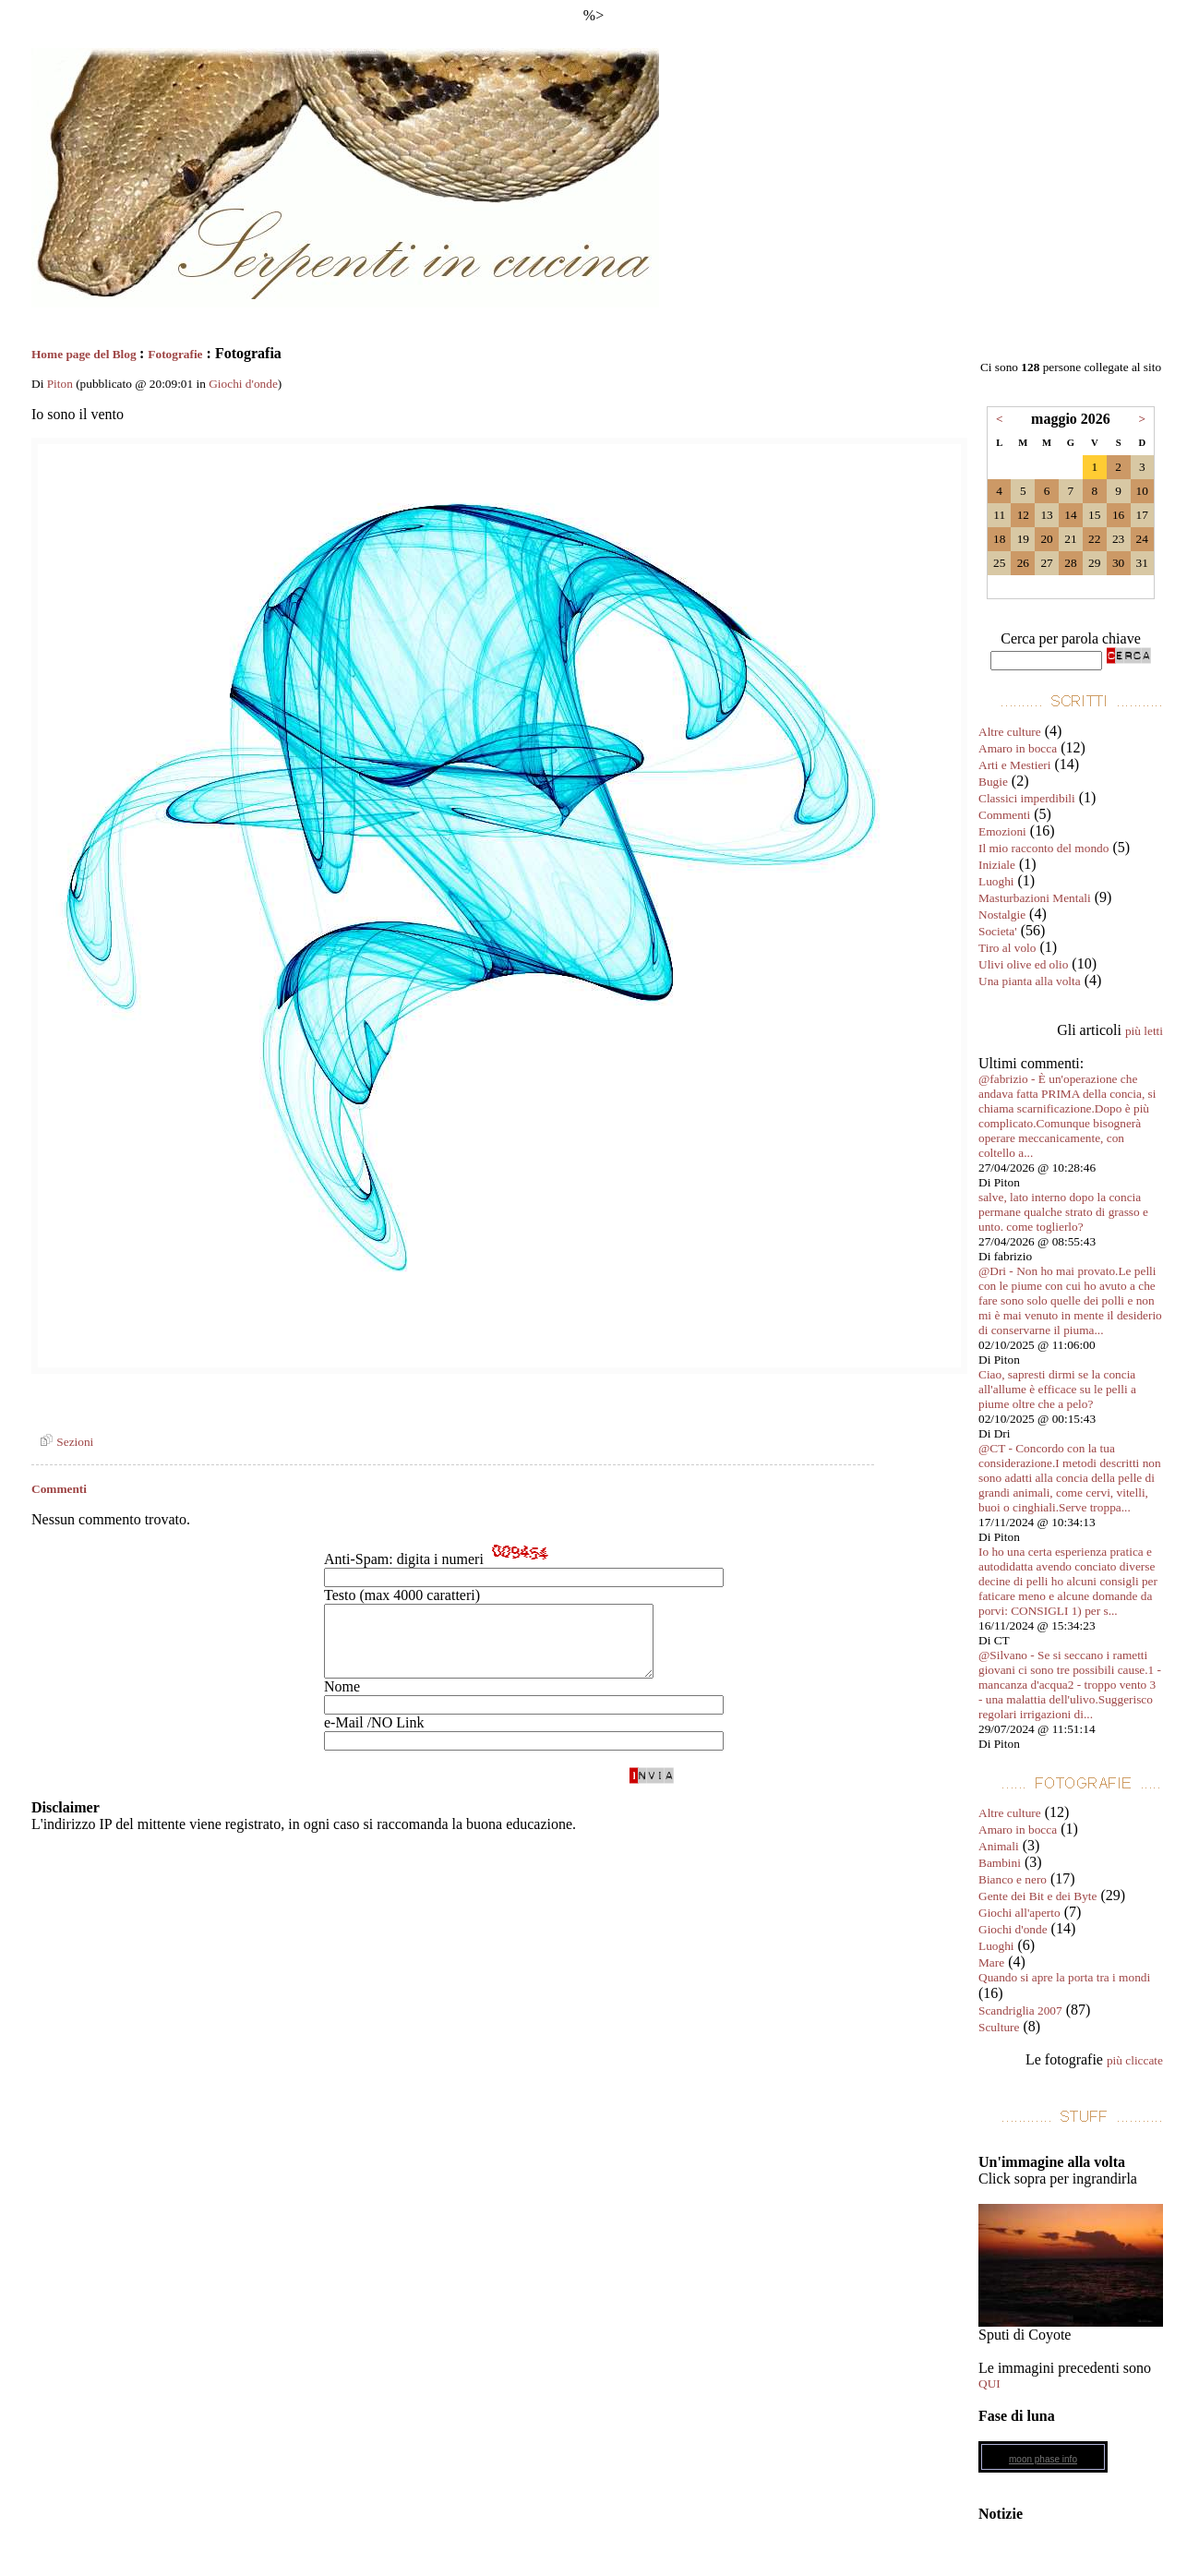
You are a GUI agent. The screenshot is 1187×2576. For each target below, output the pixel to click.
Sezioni (64, 1442)
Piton (60, 384)
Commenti (1004, 815)
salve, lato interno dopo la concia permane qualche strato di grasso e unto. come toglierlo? (1063, 1212)
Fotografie (175, 354)
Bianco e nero (1012, 1879)
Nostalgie (1001, 914)
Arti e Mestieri (1014, 765)
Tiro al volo (1007, 948)
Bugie (993, 781)
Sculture (998, 2027)
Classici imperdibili (1026, 798)
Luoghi (996, 881)
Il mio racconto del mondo (1043, 848)
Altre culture (1009, 732)
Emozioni (1002, 831)
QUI (989, 2383)
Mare (991, 1962)
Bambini (999, 1863)
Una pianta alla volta (1029, 981)
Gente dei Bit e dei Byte (1037, 1896)
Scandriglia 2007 (1020, 2010)
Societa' (997, 931)
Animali (998, 1846)
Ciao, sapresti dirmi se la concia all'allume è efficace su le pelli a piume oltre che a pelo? (1057, 1389)
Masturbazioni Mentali (1034, 898)
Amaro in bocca (1017, 748)
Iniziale (996, 865)
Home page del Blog (85, 354)
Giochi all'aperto (1019, 1913)
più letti (1144, 1031)
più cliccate (1135, 2060)
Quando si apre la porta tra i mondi (1064, 1977)
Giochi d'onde (243, 384)
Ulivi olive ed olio (1023, 964)
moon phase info (1043, 2459)
